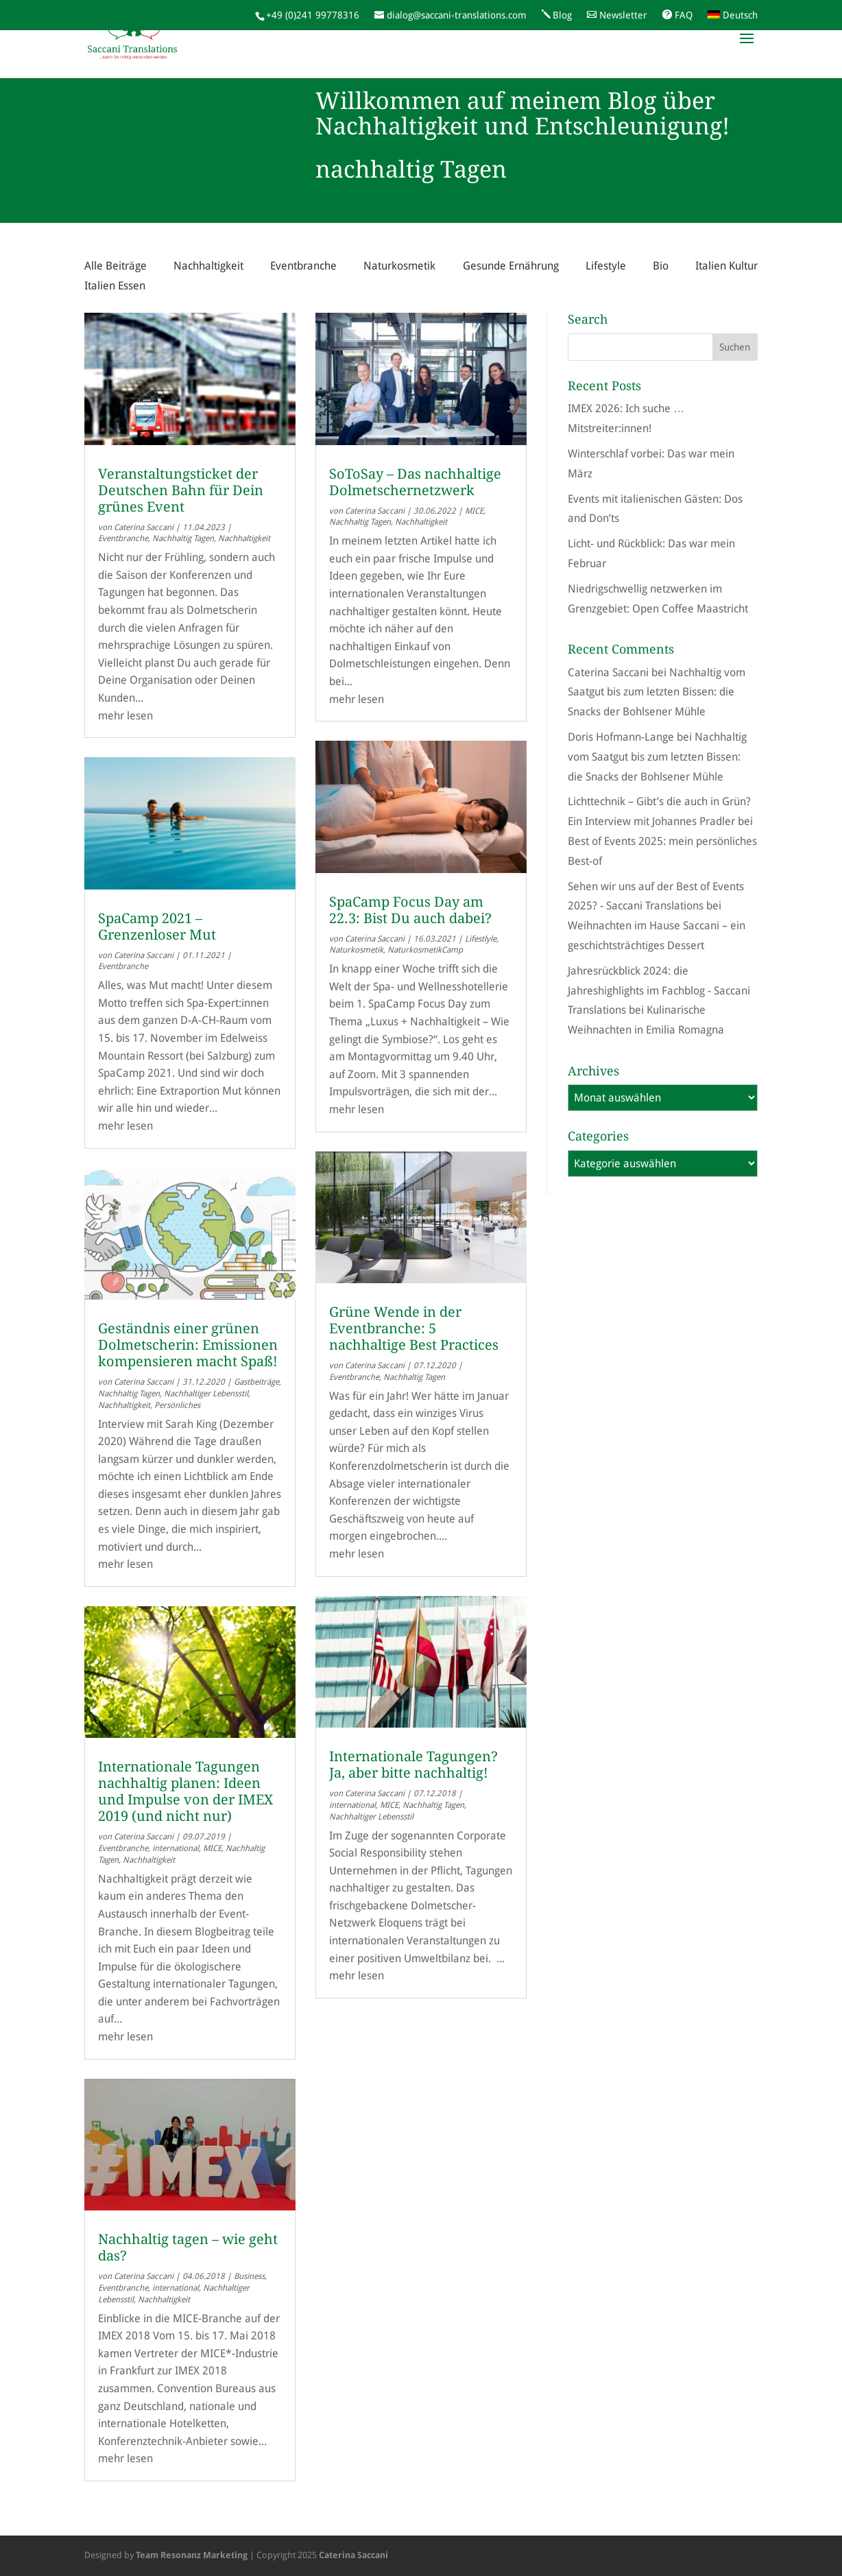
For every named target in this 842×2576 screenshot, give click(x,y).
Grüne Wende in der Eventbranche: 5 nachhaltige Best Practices (413, 1328)
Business (249, 2276)
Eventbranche (303, 265)
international (175, 1848)
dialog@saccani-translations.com (457, 15)
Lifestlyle (480, 939)
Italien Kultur (726, 265)
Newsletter (623, 15)
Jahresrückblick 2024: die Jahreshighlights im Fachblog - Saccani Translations (659, 990)
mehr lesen (125, 715)
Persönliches (177, 1405)
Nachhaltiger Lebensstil (206, 1393)
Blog (562, 15)
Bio (661, 265)
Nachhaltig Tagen (183, 538)
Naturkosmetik (399, 265)
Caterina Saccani (143, 527)
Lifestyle (606, 265)
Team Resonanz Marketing (192, 2555)
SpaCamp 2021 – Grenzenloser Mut (157, 926)
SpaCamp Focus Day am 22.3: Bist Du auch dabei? (410, 910)
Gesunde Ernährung (511, 265)
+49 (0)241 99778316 (312, 15)
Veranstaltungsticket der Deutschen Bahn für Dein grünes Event (180, 490)
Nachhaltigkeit (208, 265)
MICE (212, 1848)
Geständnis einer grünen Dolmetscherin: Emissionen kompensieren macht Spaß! (188, 1345)
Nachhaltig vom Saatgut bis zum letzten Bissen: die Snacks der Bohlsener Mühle (656, 692)
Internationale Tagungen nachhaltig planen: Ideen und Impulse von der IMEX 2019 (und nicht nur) (185, 1791)
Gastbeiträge (256, 1382)
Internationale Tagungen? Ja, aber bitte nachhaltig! (413, 1764)
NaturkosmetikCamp (425, 950)
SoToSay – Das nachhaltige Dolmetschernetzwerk (415, 482)
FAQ (684, 15)
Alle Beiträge (115, 265)
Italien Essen (114, 285)
